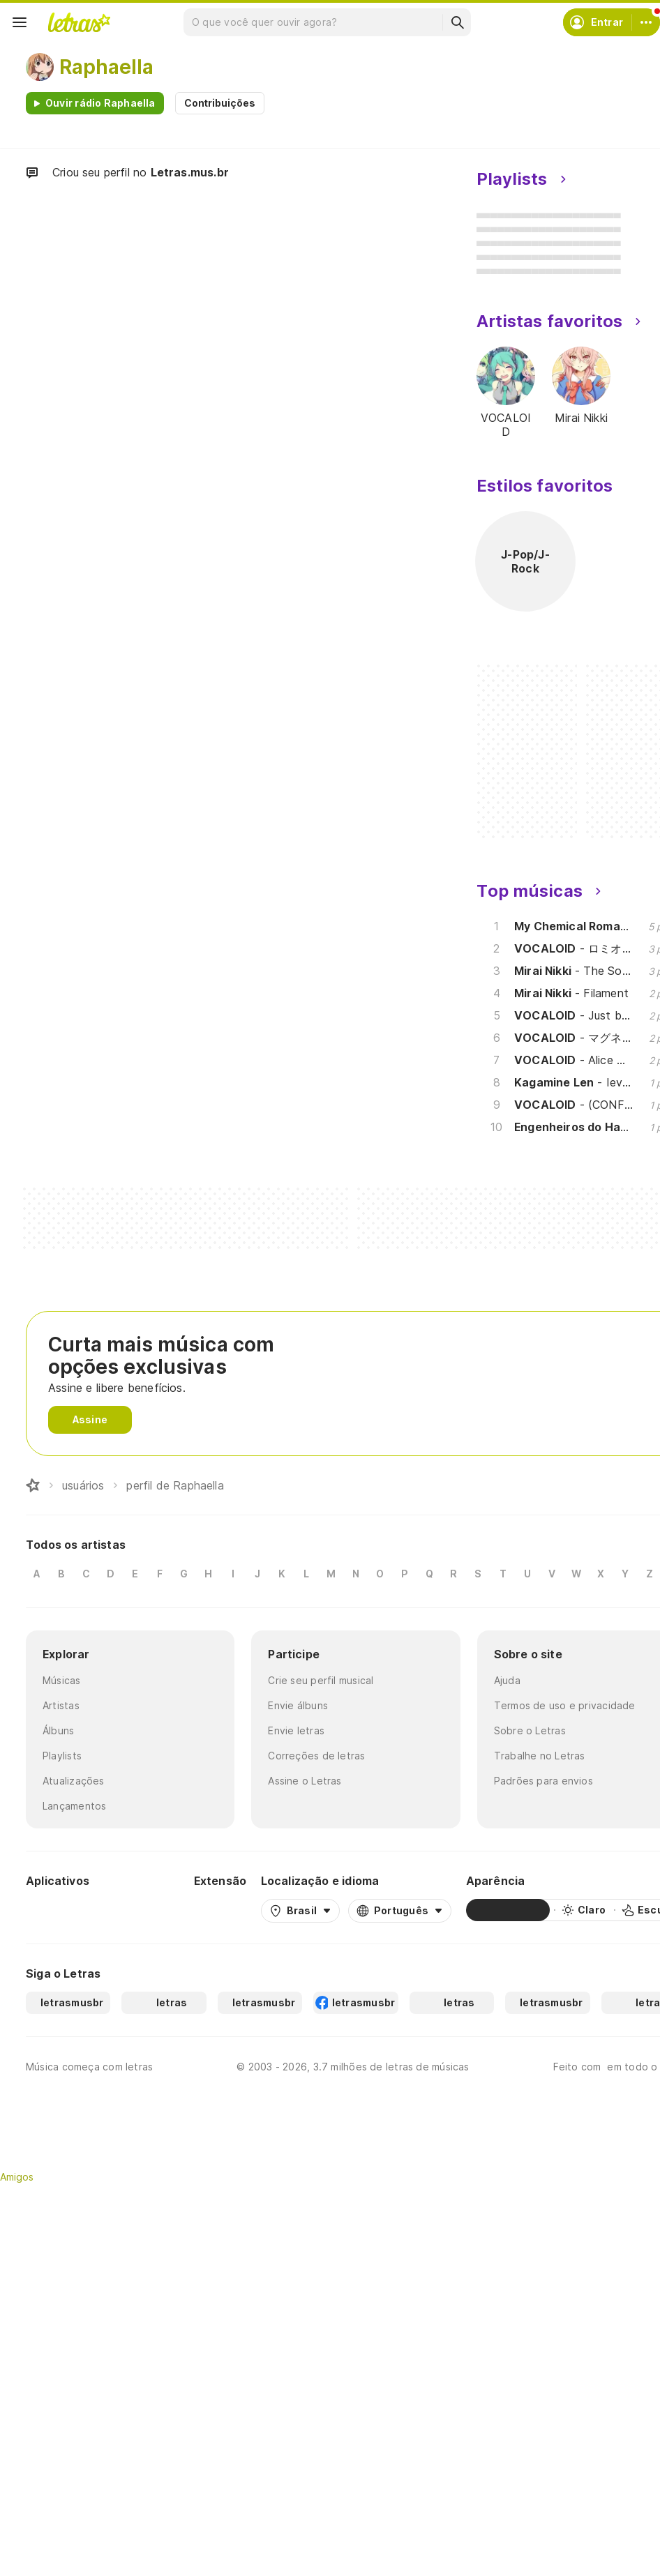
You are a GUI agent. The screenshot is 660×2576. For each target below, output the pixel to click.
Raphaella (106, 67)
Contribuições (219, 103)
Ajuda (507, 1680)
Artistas (61, 1705)
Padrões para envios (543, 1781)
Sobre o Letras (530, 1730)
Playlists (62, 1755)
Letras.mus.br (190, 172)
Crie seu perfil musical (320, 1680)
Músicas (62, 1680)
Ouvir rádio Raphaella (100, 103)
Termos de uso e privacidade (565, 1705)
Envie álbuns (298, 1705)
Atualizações (74, 1781)
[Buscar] (457, 22)
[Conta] (646, 22)
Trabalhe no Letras (539, 1755)
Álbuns (58, 1730)
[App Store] (145, 1910)
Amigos (16, 2177)
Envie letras (296, 1730)
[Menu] (19, 22)
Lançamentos (74, 1806)
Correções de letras (316, 1755)
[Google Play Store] (63, 1910)
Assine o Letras (304, 1781)
